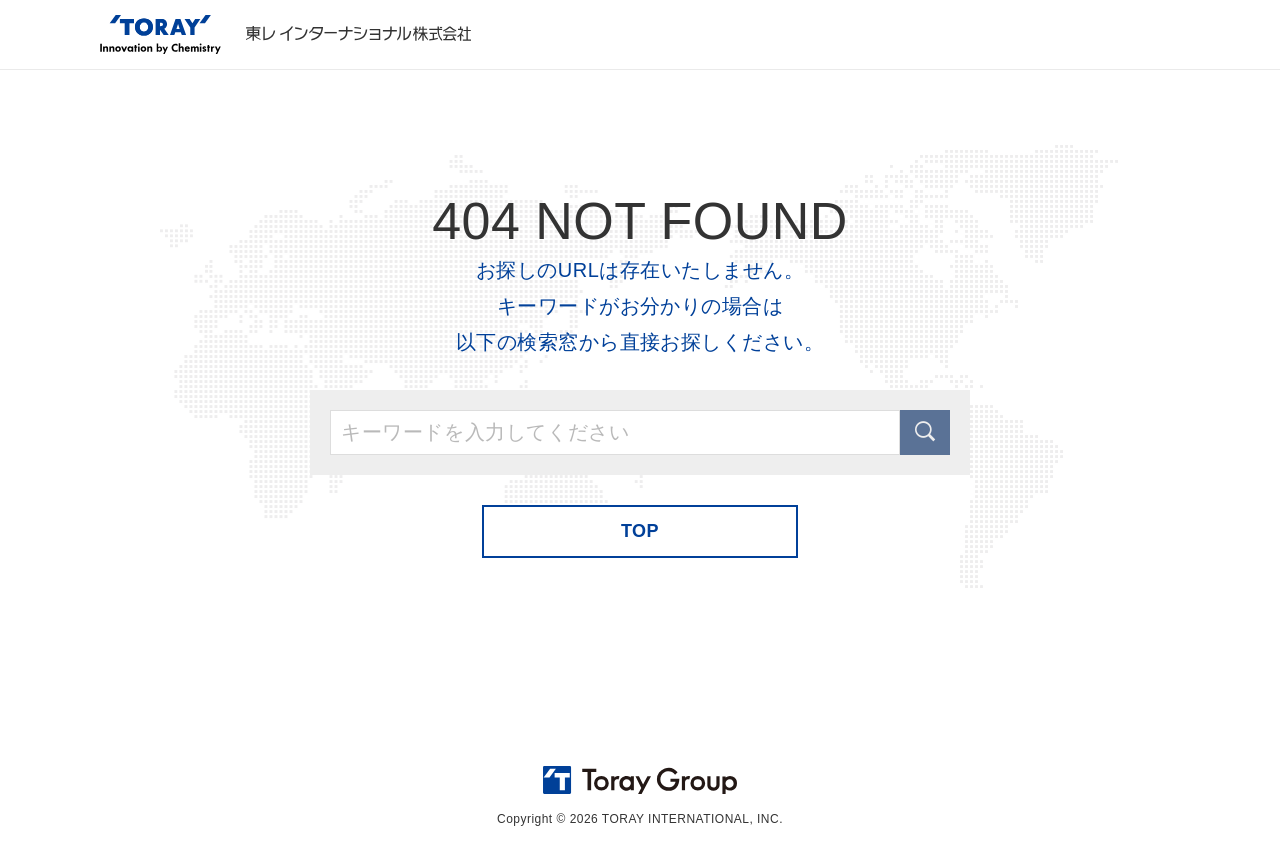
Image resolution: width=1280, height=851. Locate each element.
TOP (640, 531)
